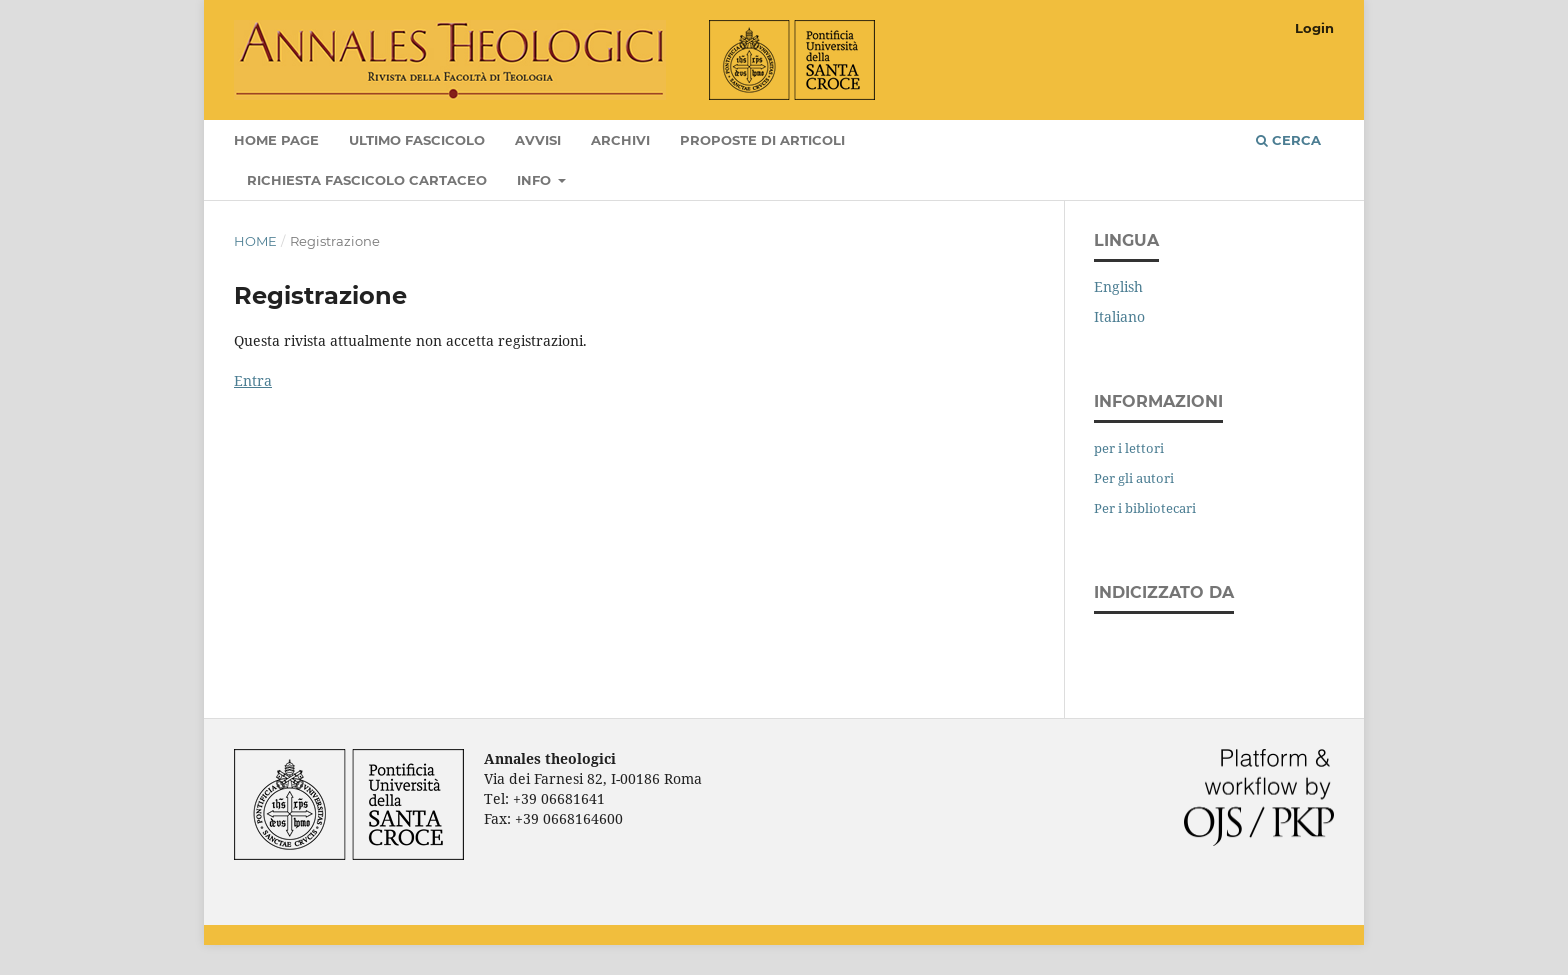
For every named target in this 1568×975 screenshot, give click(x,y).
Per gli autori (1134, 478)
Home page (276, 140)
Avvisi (538, 140)
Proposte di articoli (762, 140)
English (1118, 286)
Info (536, 180)
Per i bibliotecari (1145, 508)
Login (1314, 28)
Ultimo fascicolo (417, 140)
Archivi (620, 140)
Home (255, 241)
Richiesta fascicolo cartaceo (367, 180)
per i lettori (1129, 448)
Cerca (1288, 140)
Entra (253, 380)
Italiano (1119, 316)
